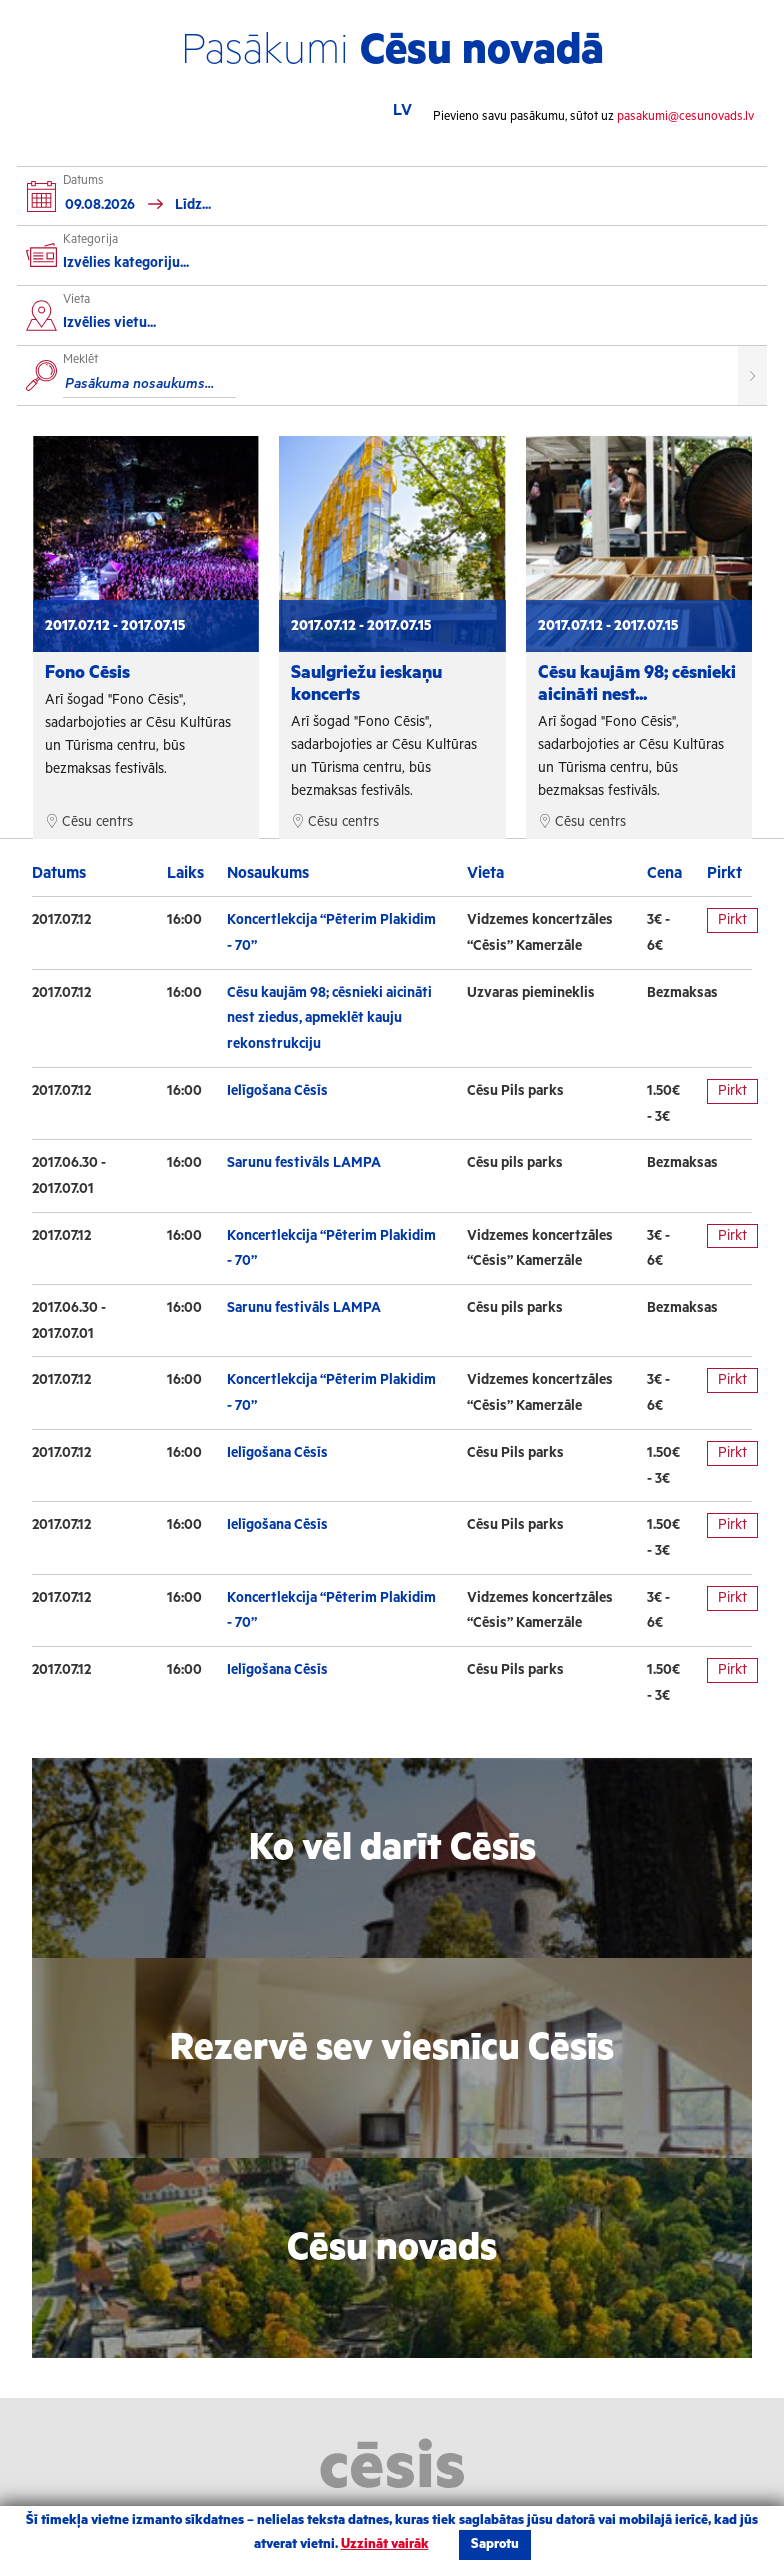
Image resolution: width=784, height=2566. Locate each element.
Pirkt (732, 920)
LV (402, 110)
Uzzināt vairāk (385, 2544)
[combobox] (398, 326)
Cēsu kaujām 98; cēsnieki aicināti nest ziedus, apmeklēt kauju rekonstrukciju (329, 1018)
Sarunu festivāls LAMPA (304, 1163)
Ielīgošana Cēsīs (277, 1091)
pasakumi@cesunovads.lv (685, 116)
